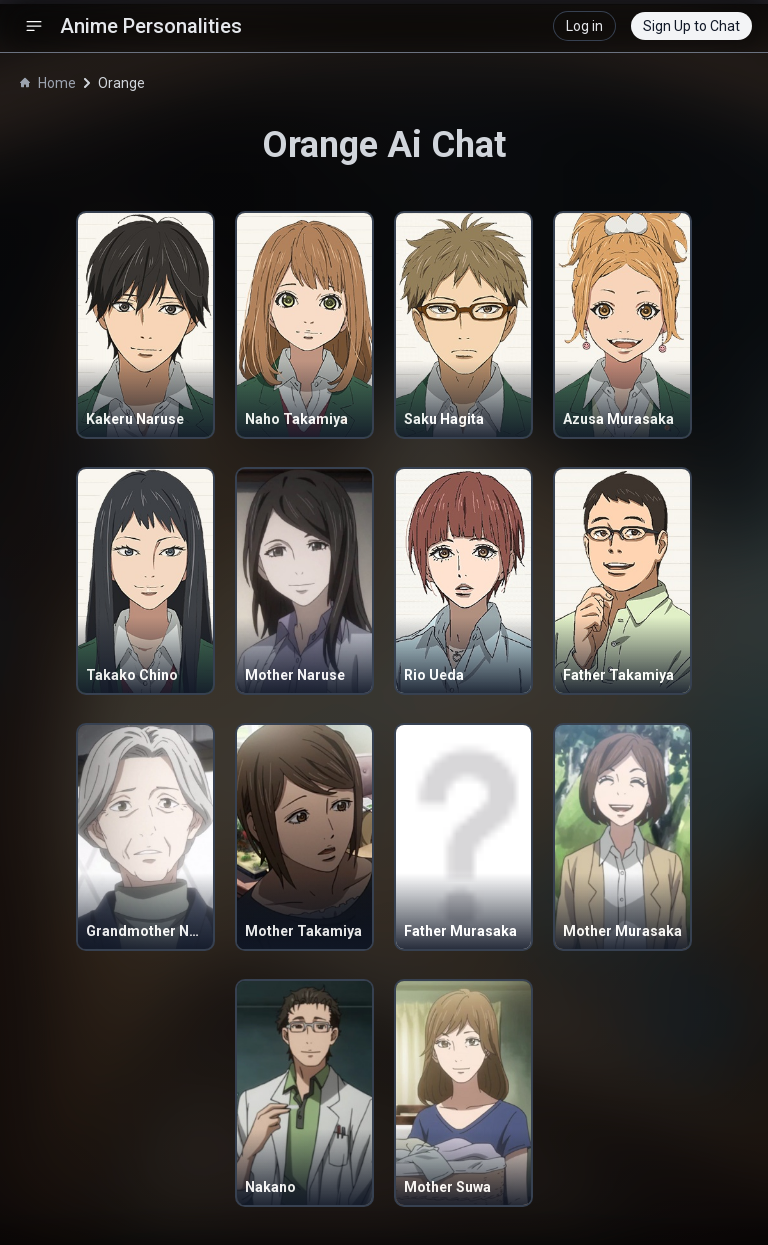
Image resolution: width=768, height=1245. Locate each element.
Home (48, 83)
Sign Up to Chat (691, 26)
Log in (584, 26)
